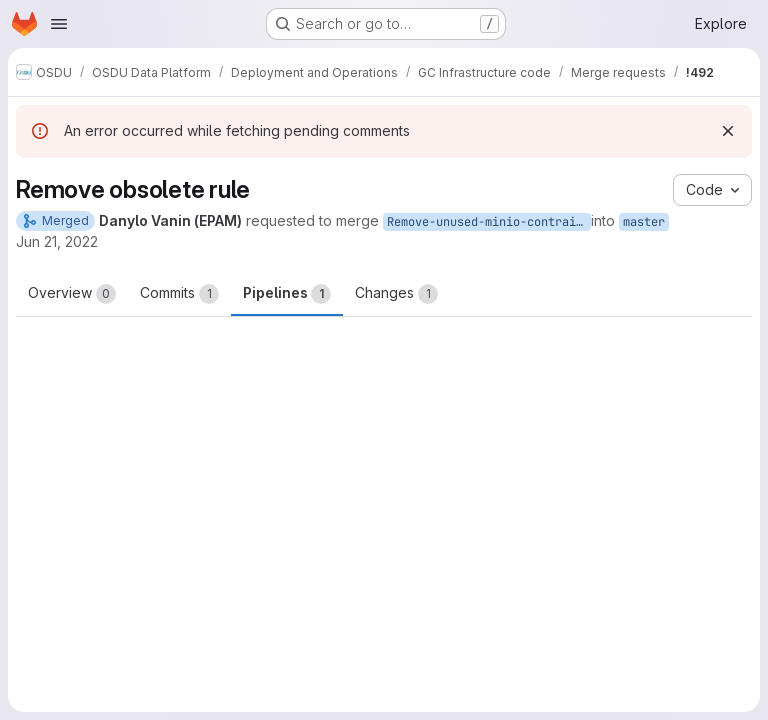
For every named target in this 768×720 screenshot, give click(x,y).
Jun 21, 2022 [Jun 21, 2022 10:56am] (57, 241)
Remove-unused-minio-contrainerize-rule (489, 222)
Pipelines (287, 294)
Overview (72, 294)
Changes (396, 294)
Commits (179, 294)
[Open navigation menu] (59, 24)
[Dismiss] (728, 131)
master (644, 222)
